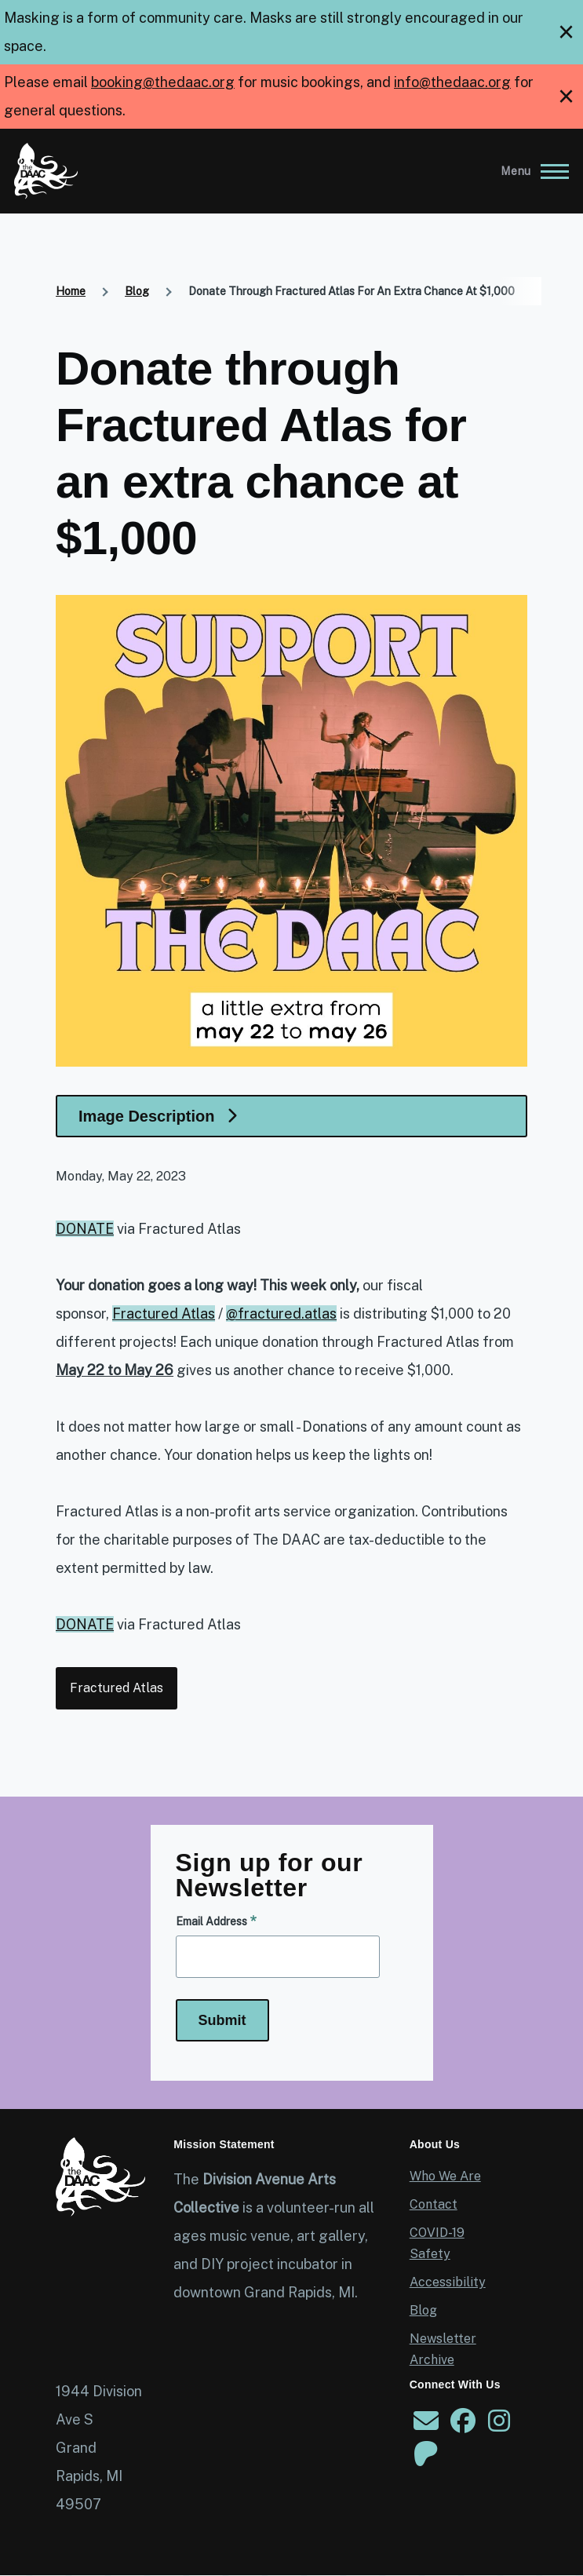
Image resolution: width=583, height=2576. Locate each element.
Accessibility (448, 2282)
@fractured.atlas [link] (281, 1313)
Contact (433, 2204)
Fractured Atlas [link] (163, 1313)
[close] (566, 32)
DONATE (85, 1228)
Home (71, 291)
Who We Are (445, 2176)
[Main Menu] (530, 171)
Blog (137, 291)
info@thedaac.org (452, 82)
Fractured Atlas (116, 1687)
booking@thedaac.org (163, 82)
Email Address (211, 1921)
